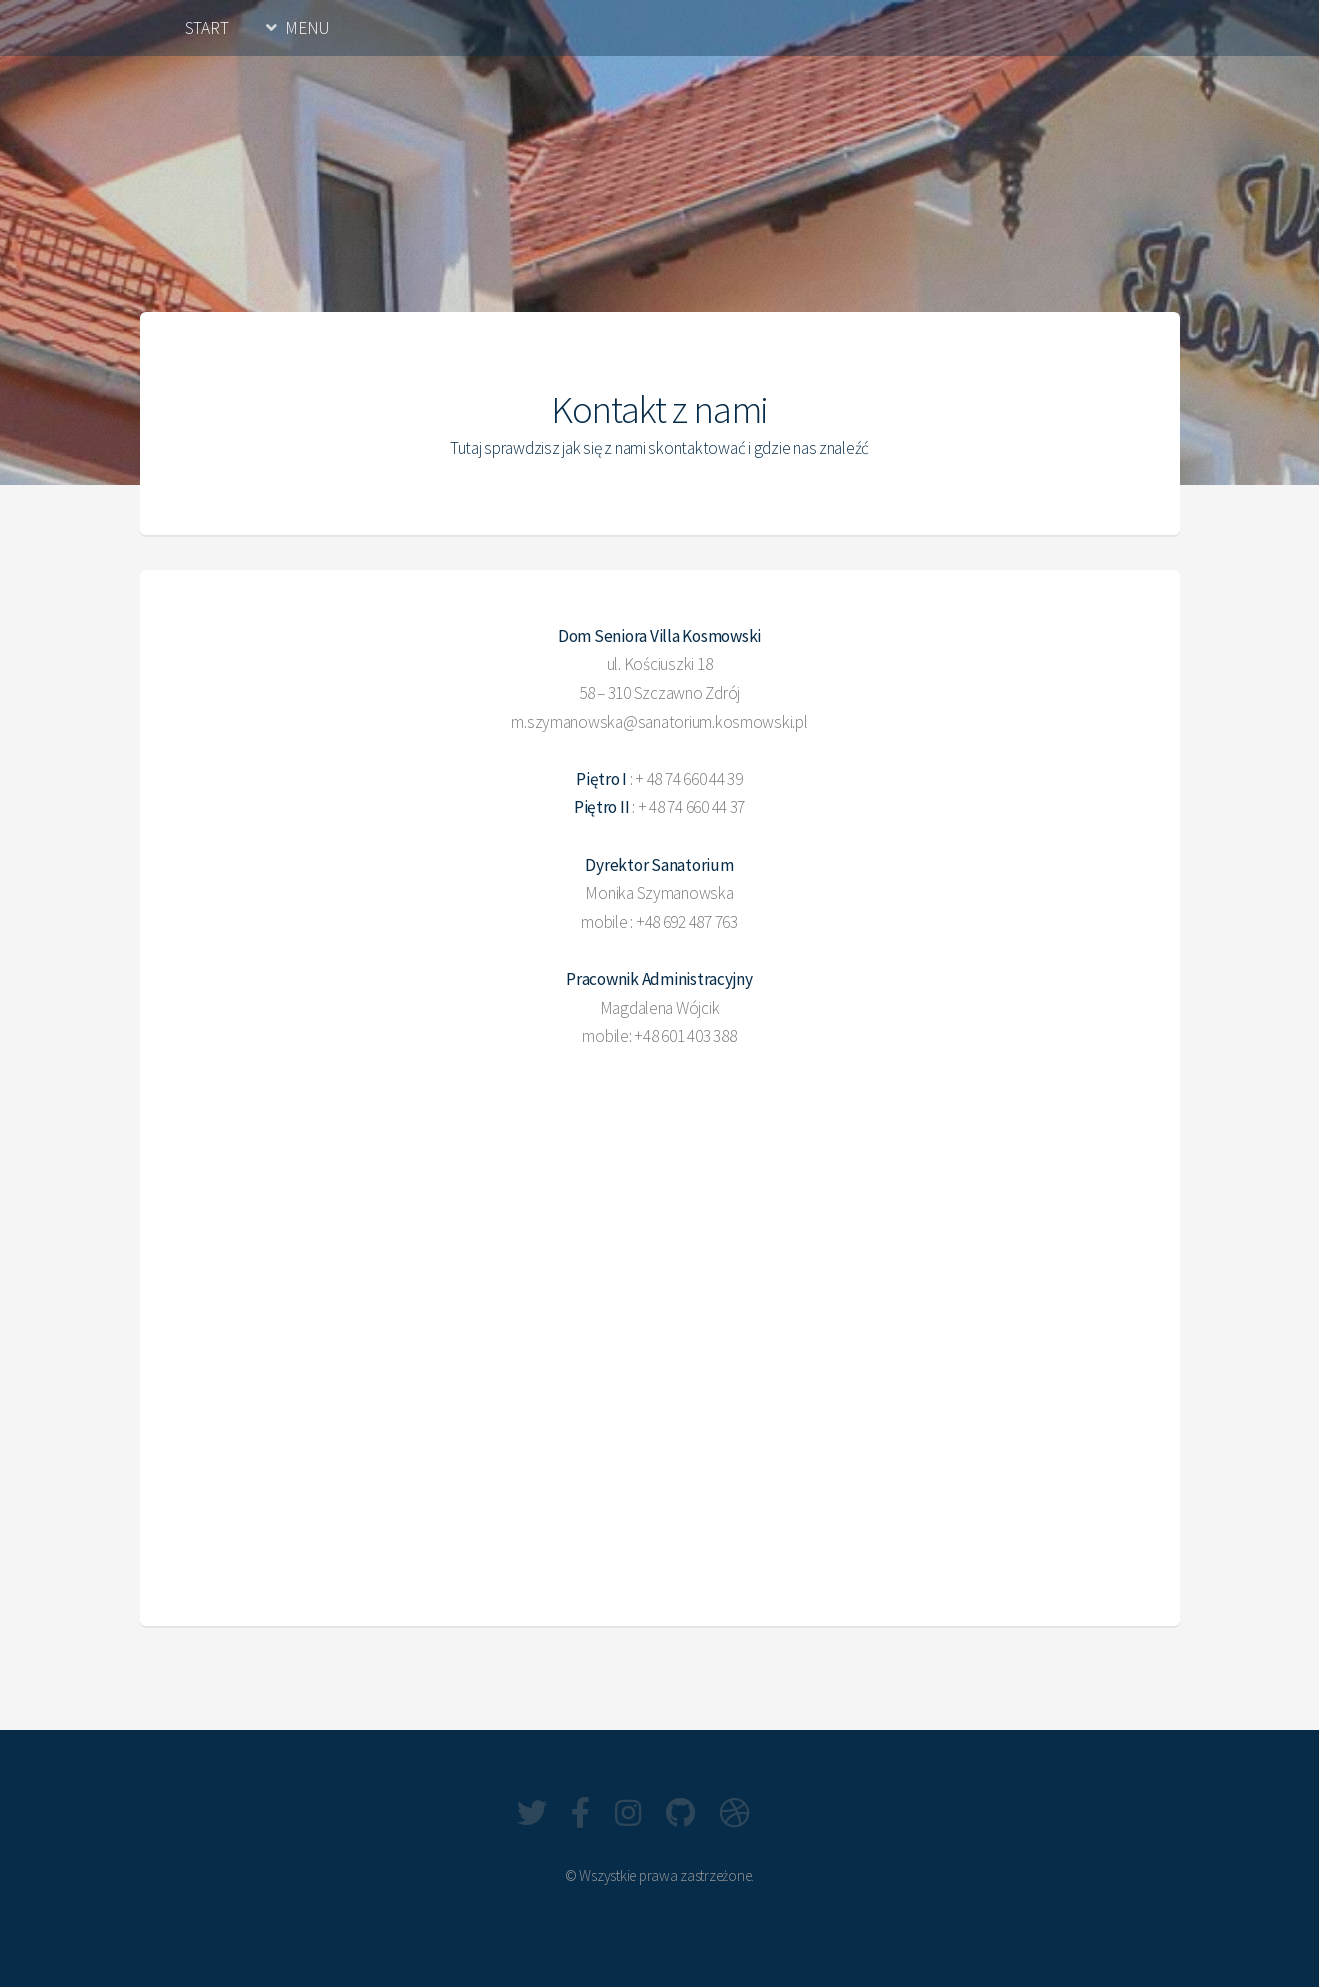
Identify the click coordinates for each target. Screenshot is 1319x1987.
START (207, 28)
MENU (307, 28)
